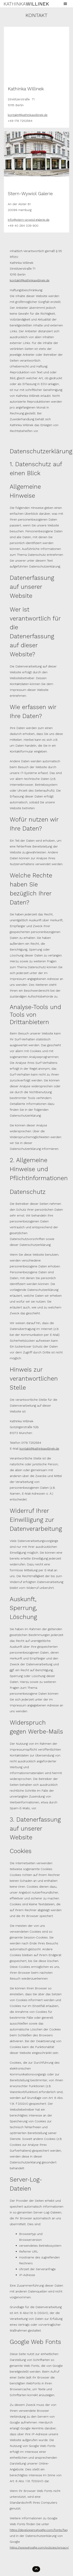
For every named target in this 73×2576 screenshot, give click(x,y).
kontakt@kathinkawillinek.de (27, 115)
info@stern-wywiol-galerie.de (28, 220)
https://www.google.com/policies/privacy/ (39, 2547)
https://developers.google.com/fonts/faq (39, 2530)
